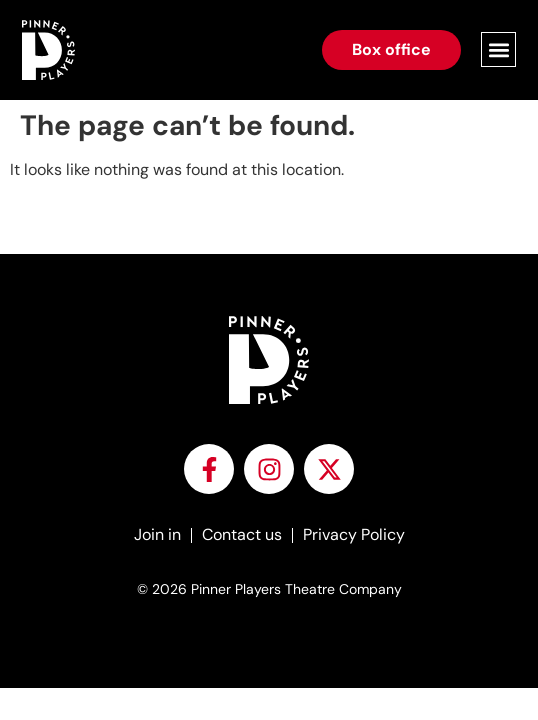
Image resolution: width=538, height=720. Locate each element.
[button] (498, 49)
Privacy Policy (354, 534)
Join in (157, 534)
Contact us (242, 534)
